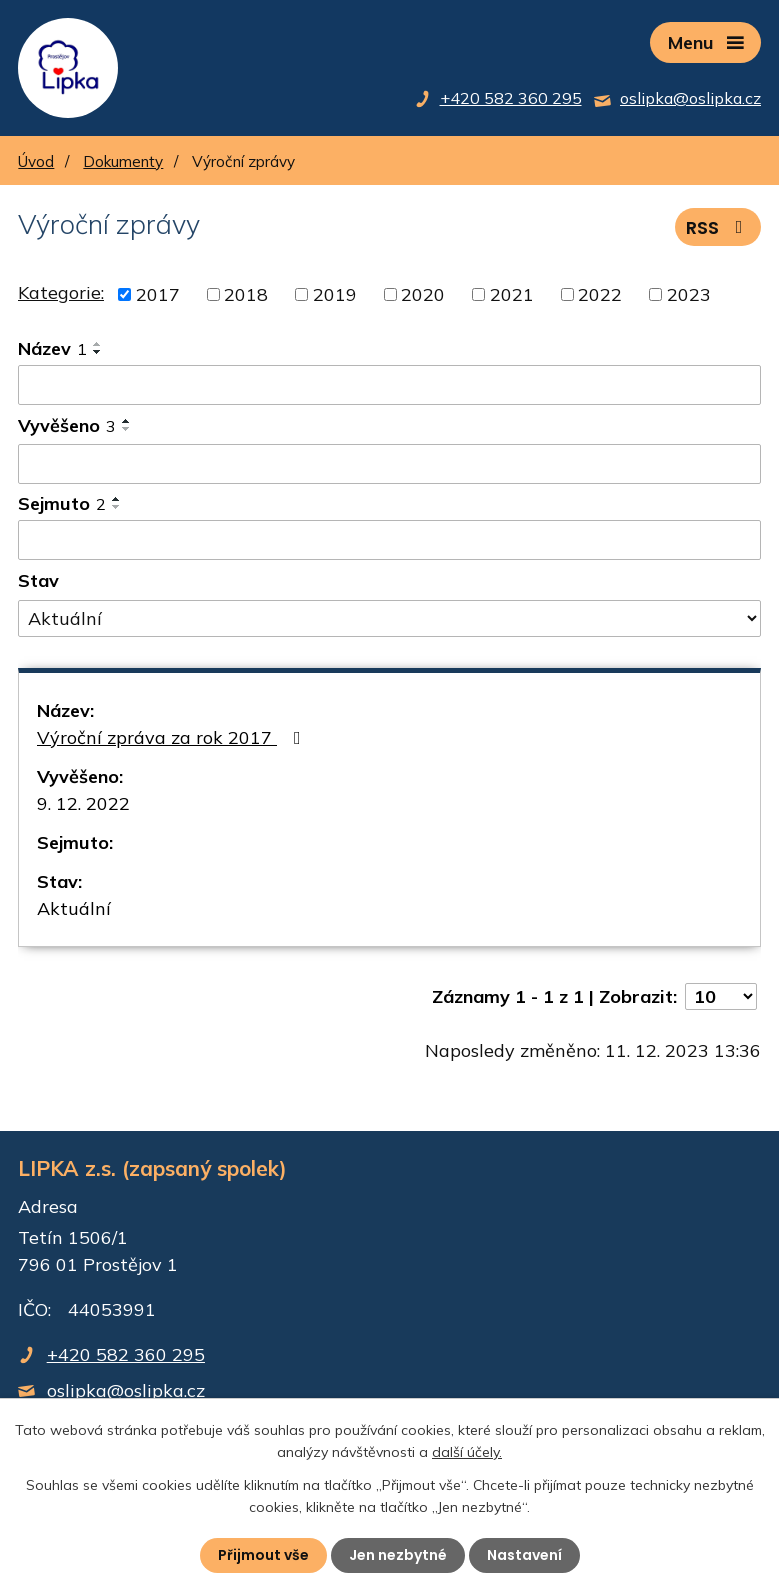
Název (52, 348)
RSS (718, 227)
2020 (423, 294)
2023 (689, 294)
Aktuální (74, 908)
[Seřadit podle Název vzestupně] (98, 344)
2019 (335, 294)
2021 (512, 294)
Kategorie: (61, 292)
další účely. (467, 1452)
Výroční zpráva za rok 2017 (173, 737)
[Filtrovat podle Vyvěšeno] (389, 464)
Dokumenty (123, 161)
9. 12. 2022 (83, 803)
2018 (246, 294)
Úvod (36, 161)
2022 (600, 294)
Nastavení (524, 1555)
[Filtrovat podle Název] (389, 385)
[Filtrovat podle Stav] (389, 619)
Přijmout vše (263, 1555)
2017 (158, 294)
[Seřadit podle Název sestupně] (98, 352)
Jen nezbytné (398, 1555)
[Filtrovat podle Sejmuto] (389, 540)
